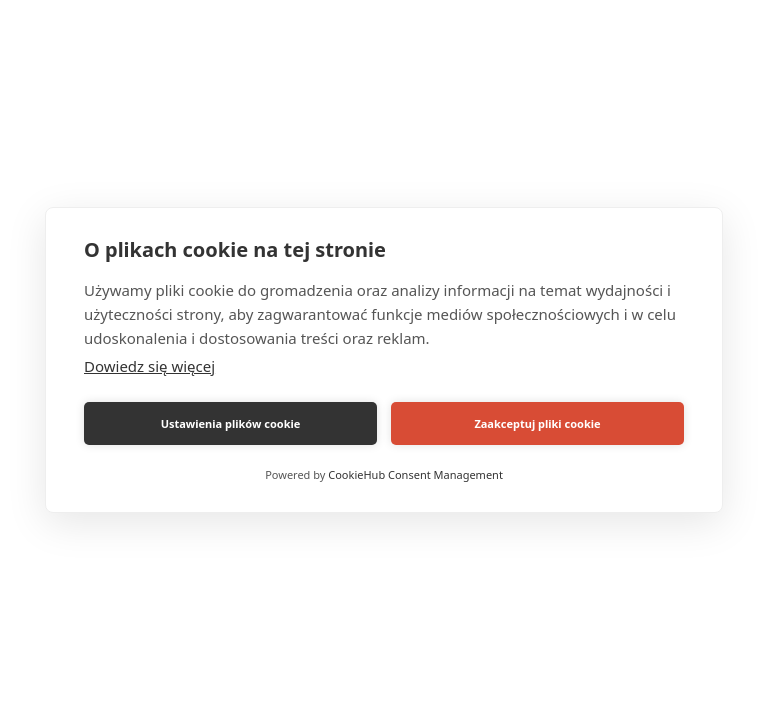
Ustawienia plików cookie (231, 423)
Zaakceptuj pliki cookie (537, 423)
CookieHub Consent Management (415, 474)
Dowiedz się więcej (149, 366)
